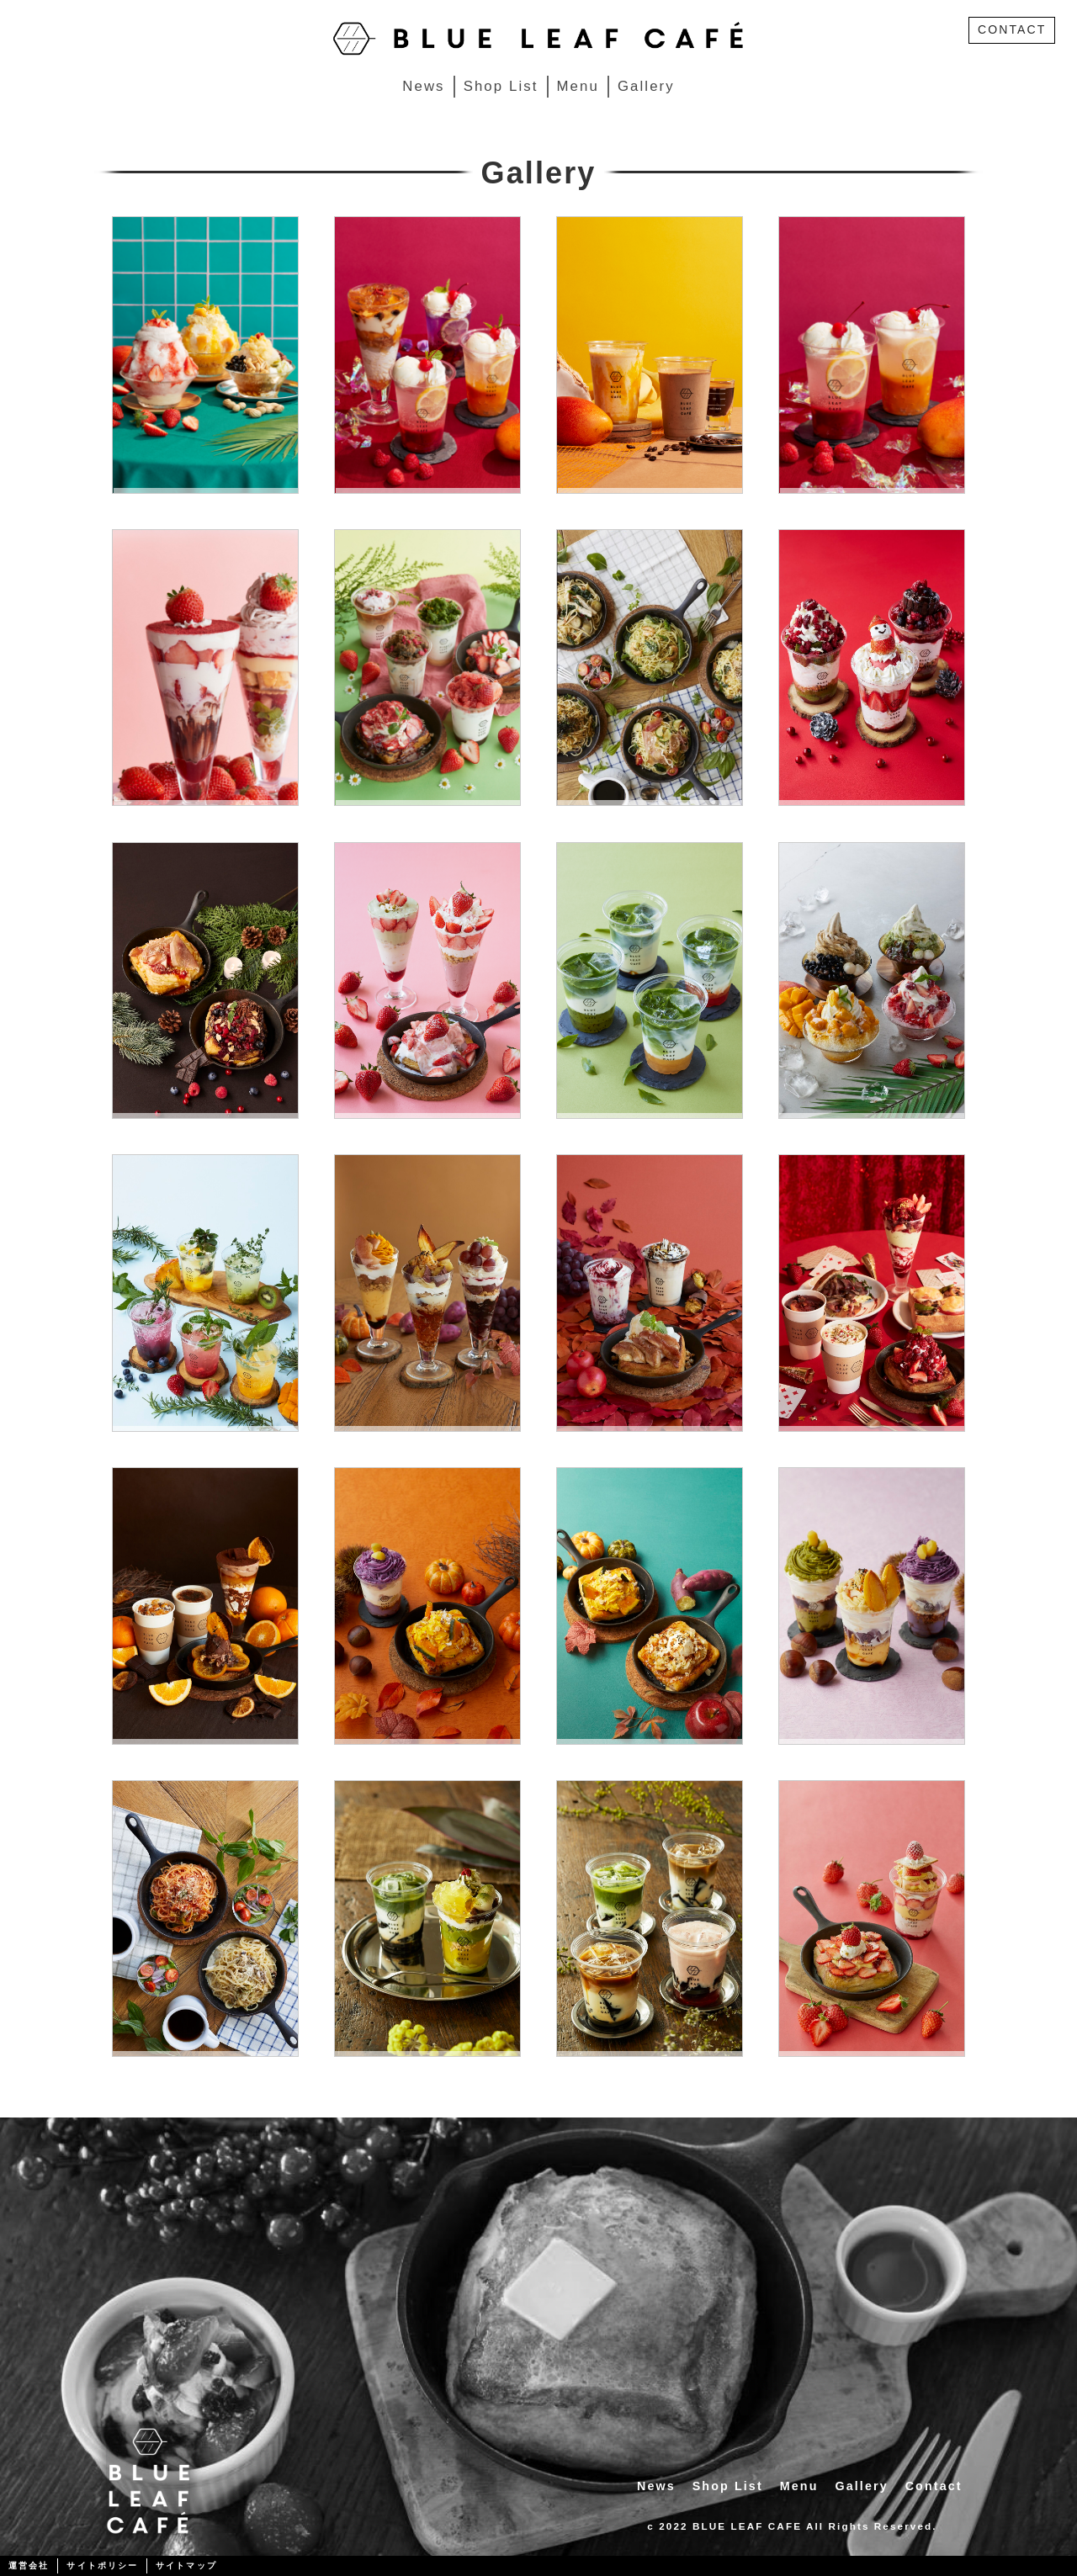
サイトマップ (186, 2565)
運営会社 (28, 2565)
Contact (934, 2486)
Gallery (646, 86)
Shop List (501, 86)
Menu (578, 86)
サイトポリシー (102, 2565)
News (423, 86)
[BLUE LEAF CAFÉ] (538, 37)
